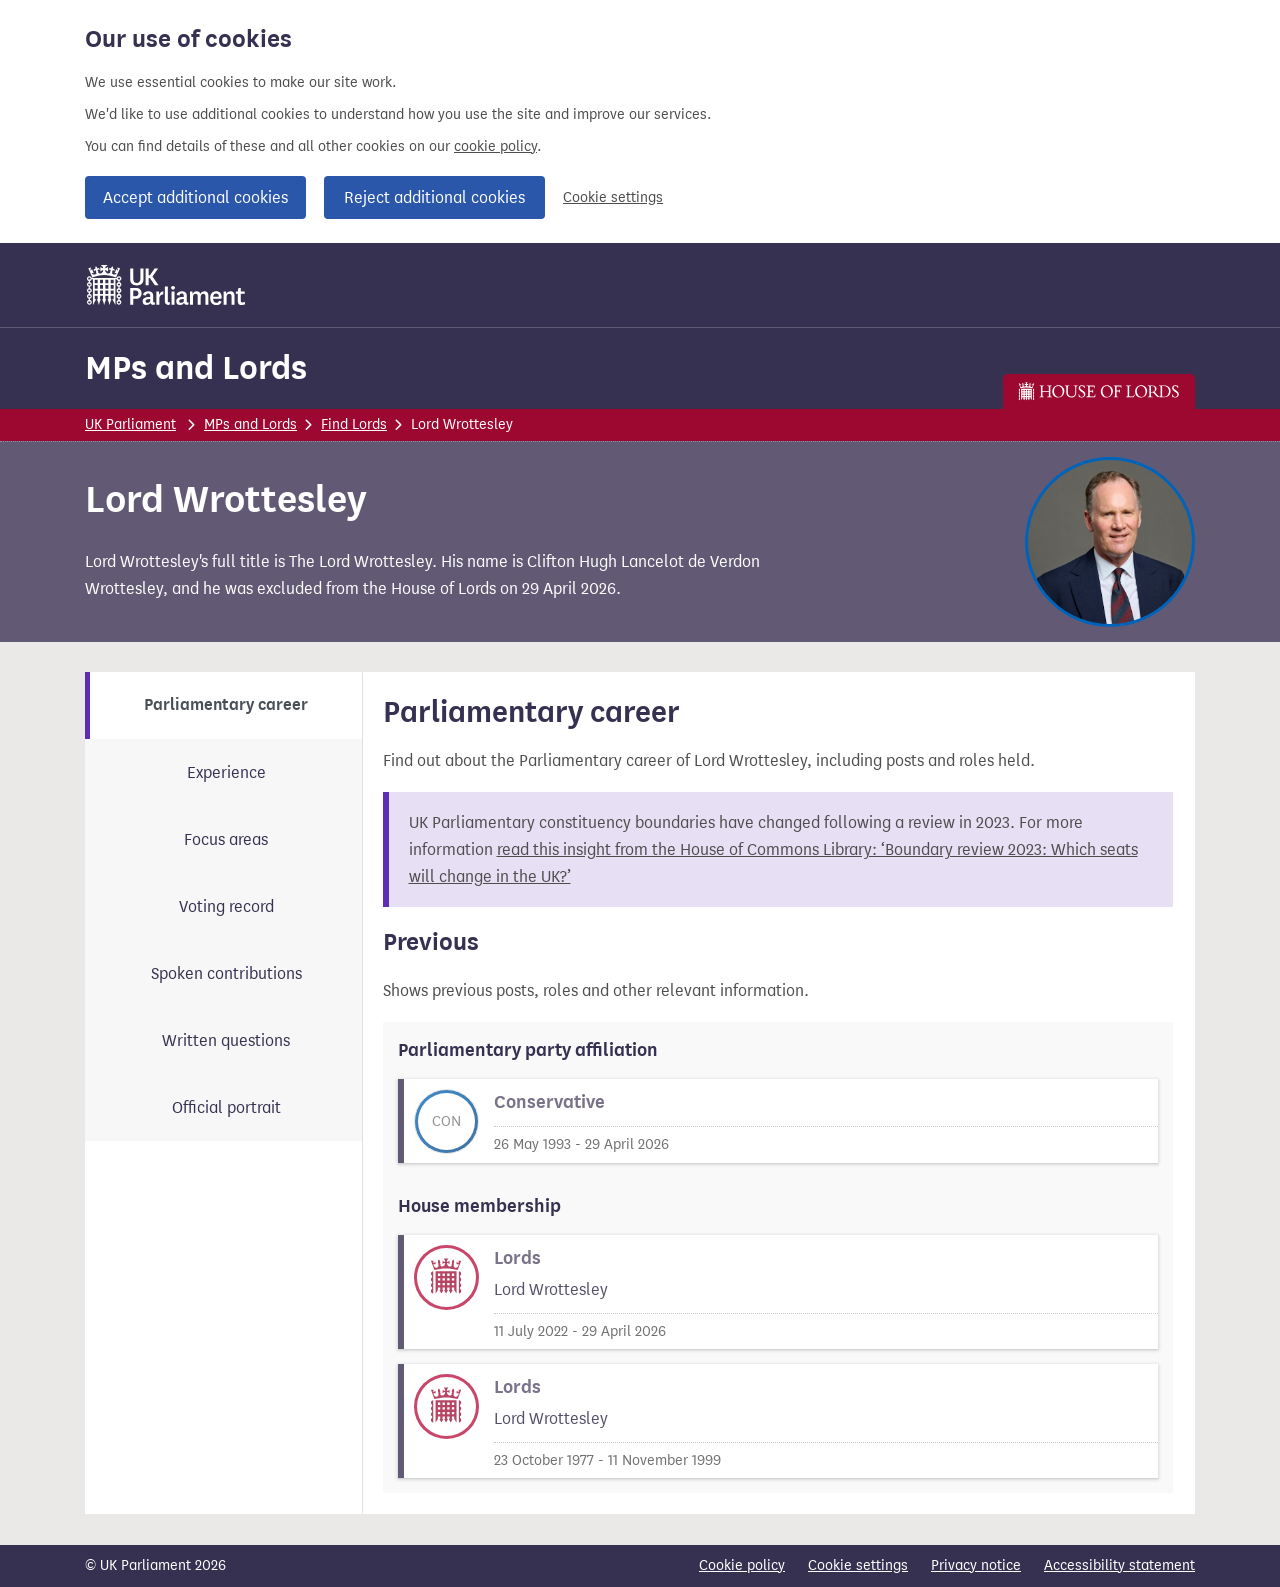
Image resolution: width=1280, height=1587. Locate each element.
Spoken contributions (226, 973)
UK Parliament (130, 424)
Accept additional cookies (195, 197)
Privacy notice (976, 1565)
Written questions (226, 1040)
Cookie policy (742, 1565)
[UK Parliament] (166, 285)
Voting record (226, 906)
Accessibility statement (1119, 1565)
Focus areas (226, 839)
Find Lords (354, 424)
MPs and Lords (196, 367)
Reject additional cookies (434, 197)
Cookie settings (613, 197)
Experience (226, 772)
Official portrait (226, 1107)
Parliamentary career (226, 705)
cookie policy (495, 146)
